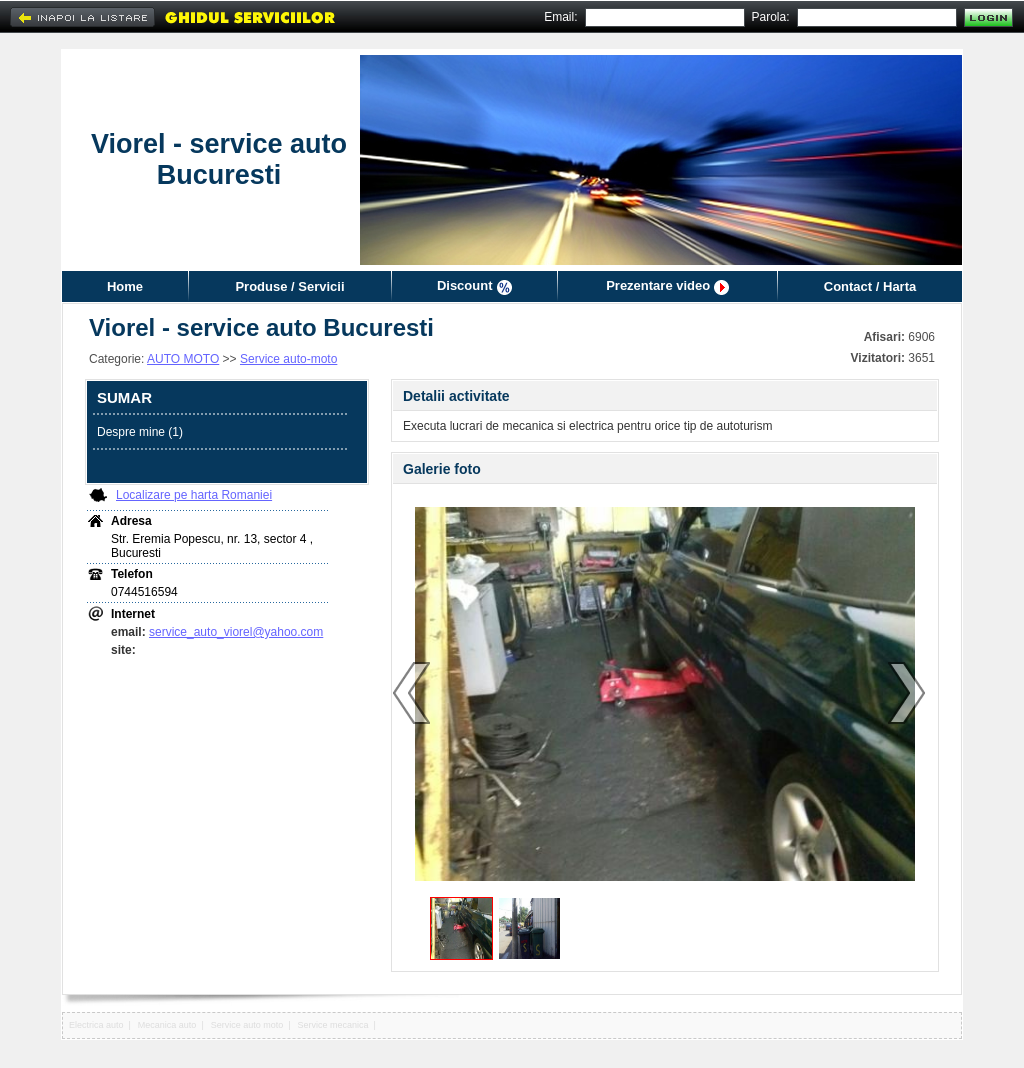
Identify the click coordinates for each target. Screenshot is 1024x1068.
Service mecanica (333, 1025)
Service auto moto (247, 1025)
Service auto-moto (288, 359)
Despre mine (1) (140, 432)
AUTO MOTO (183, 359)
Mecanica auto (167, 1025)
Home (125, 286)
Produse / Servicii (289, 286)
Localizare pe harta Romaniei (194, 495)
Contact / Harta (870, 286)
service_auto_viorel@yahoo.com (236, 632)
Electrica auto (96, 1025)
